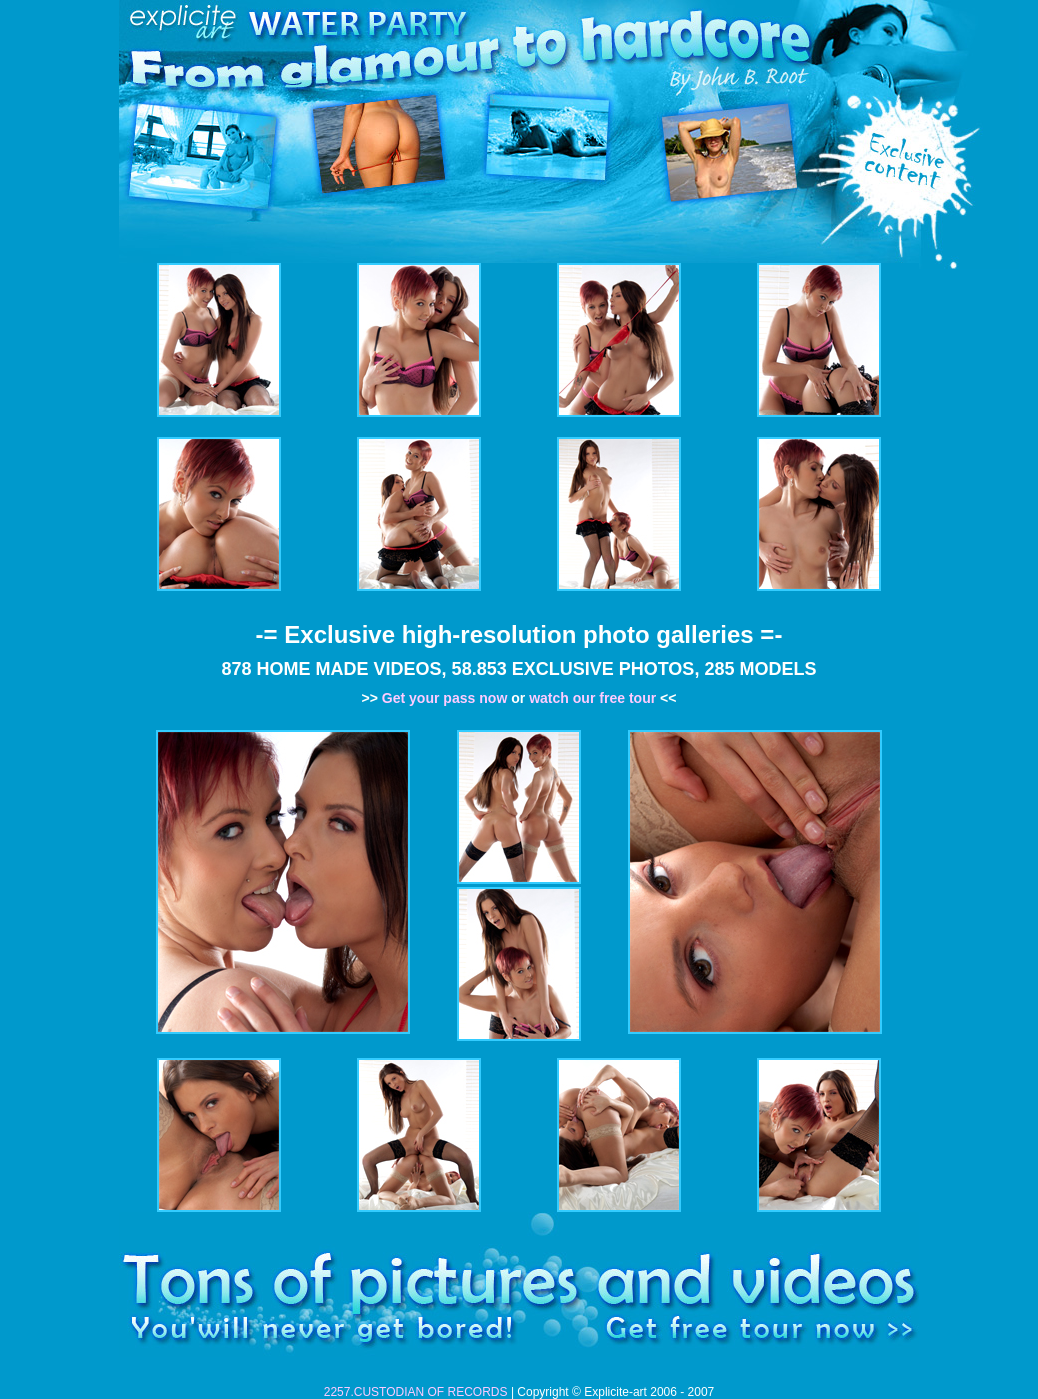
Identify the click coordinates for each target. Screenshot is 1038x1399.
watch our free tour (592, 698)
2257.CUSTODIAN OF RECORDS (416, 1392)
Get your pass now (445, 698)
